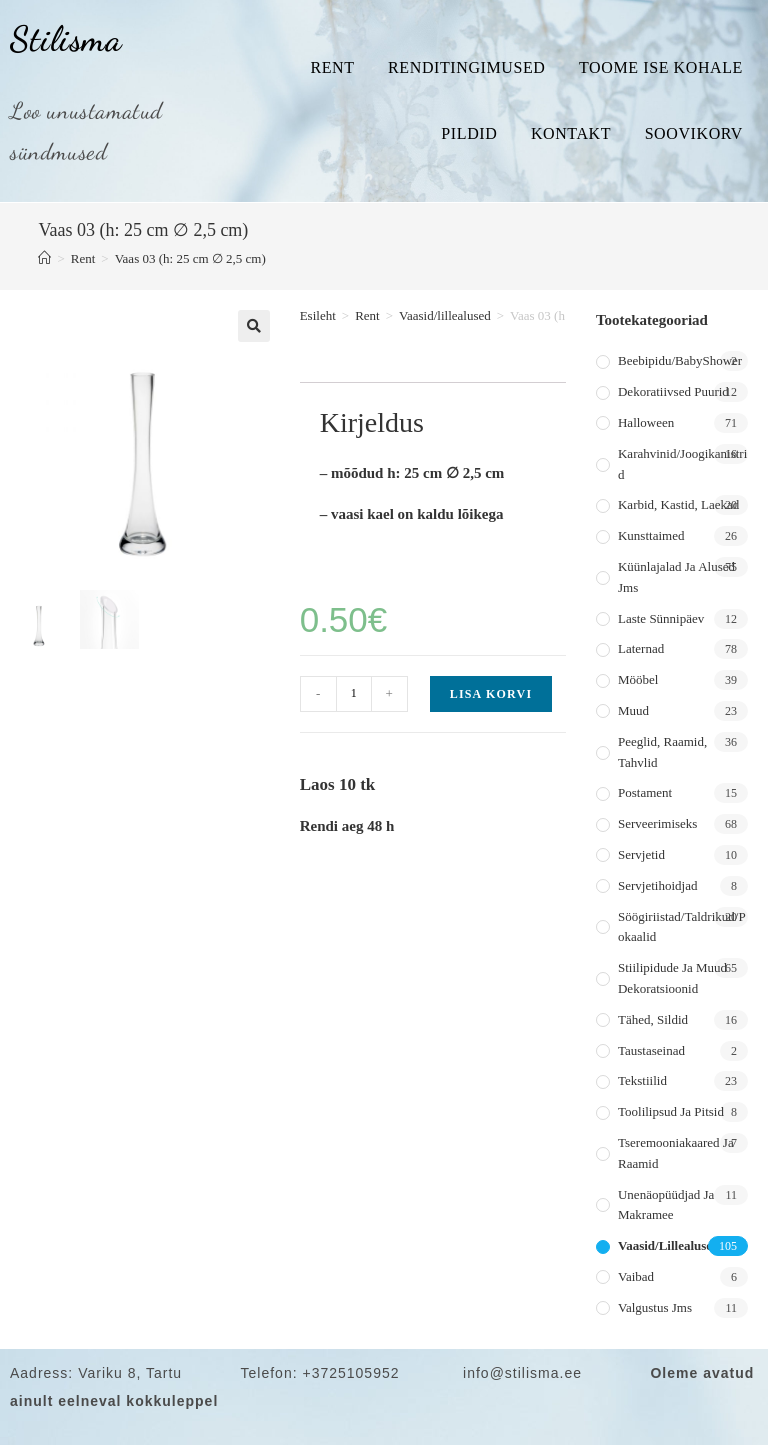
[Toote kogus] (354, 694)
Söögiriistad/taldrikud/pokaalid (682, 927)
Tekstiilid (642, 1080)
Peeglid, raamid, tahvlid (662, 752)
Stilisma (66, 39)
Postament (645, 792)
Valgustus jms (655, 1307)
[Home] (44, 258)
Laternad (641, 648)
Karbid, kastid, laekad (678, 504)
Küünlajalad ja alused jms (676, 577)
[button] (254, 326)
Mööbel (638, 679)
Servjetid (641, 854)
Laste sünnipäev (661, 618)
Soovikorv (694, 133)
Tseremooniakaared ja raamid (676, 1153)
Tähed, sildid (653, 1019)
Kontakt (571, 133)
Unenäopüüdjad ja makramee (666, 1205)
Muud (633, 710)
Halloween (646, 422)
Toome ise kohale (661, 67)
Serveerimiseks (657, 823)
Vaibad (636, 1276)
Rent (332, 67)
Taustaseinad (651, 1050)
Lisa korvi (491, 694)
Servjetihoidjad (657, 885)
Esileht (318, 315)
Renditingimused (466, 67)
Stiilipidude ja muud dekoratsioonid (672, 978)
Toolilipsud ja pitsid (671, 1111)
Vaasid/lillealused (445, 315)
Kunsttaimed (651, 535)
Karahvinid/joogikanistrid (682, 464)
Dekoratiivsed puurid (673, 391)
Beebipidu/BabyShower (680, 360)
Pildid (469, 133)
